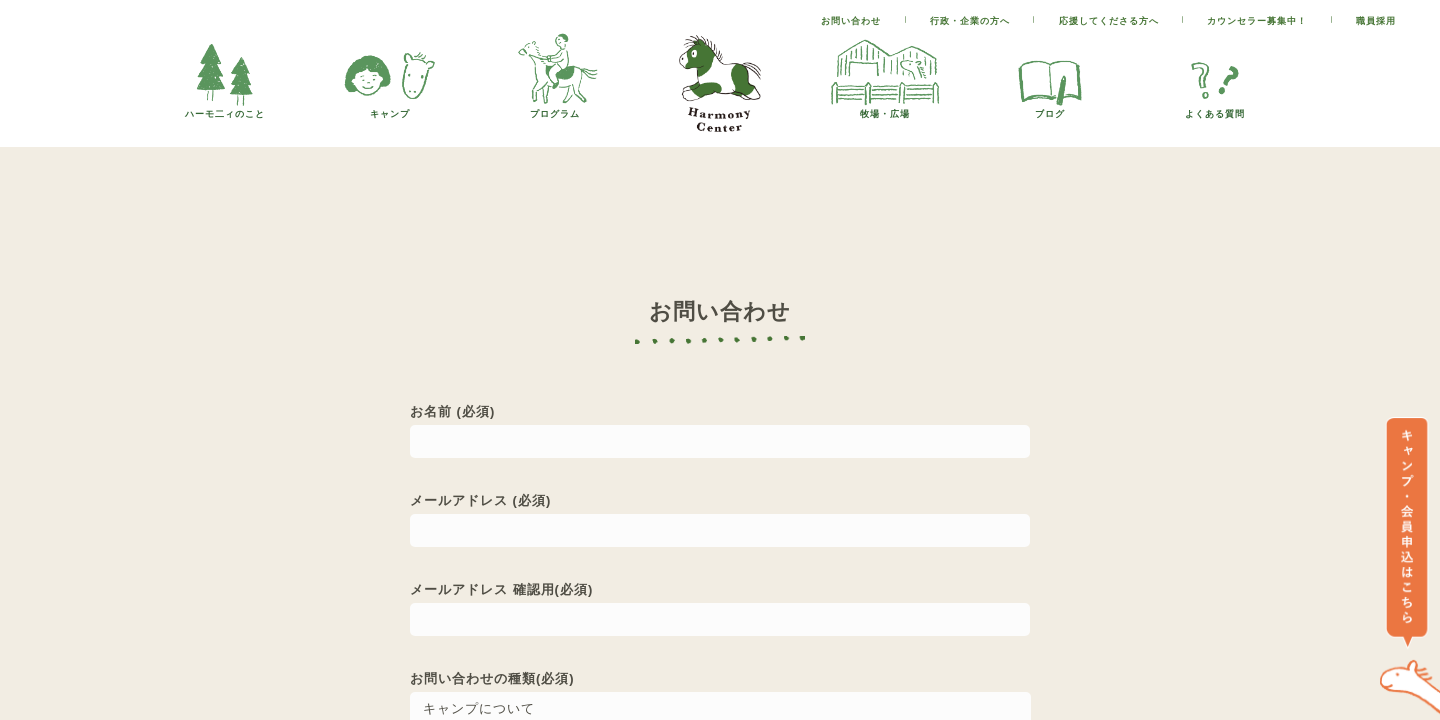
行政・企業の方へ (970, 21)
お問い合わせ (851, 21)
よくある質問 (1215, 108)
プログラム (555, 108)
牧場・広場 (885, 108)
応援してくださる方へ (1109, 21)
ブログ (1050, 108)
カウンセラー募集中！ (1257, 21)
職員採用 (1376, 21)
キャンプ (390, 108)
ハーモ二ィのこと (225, 108)
